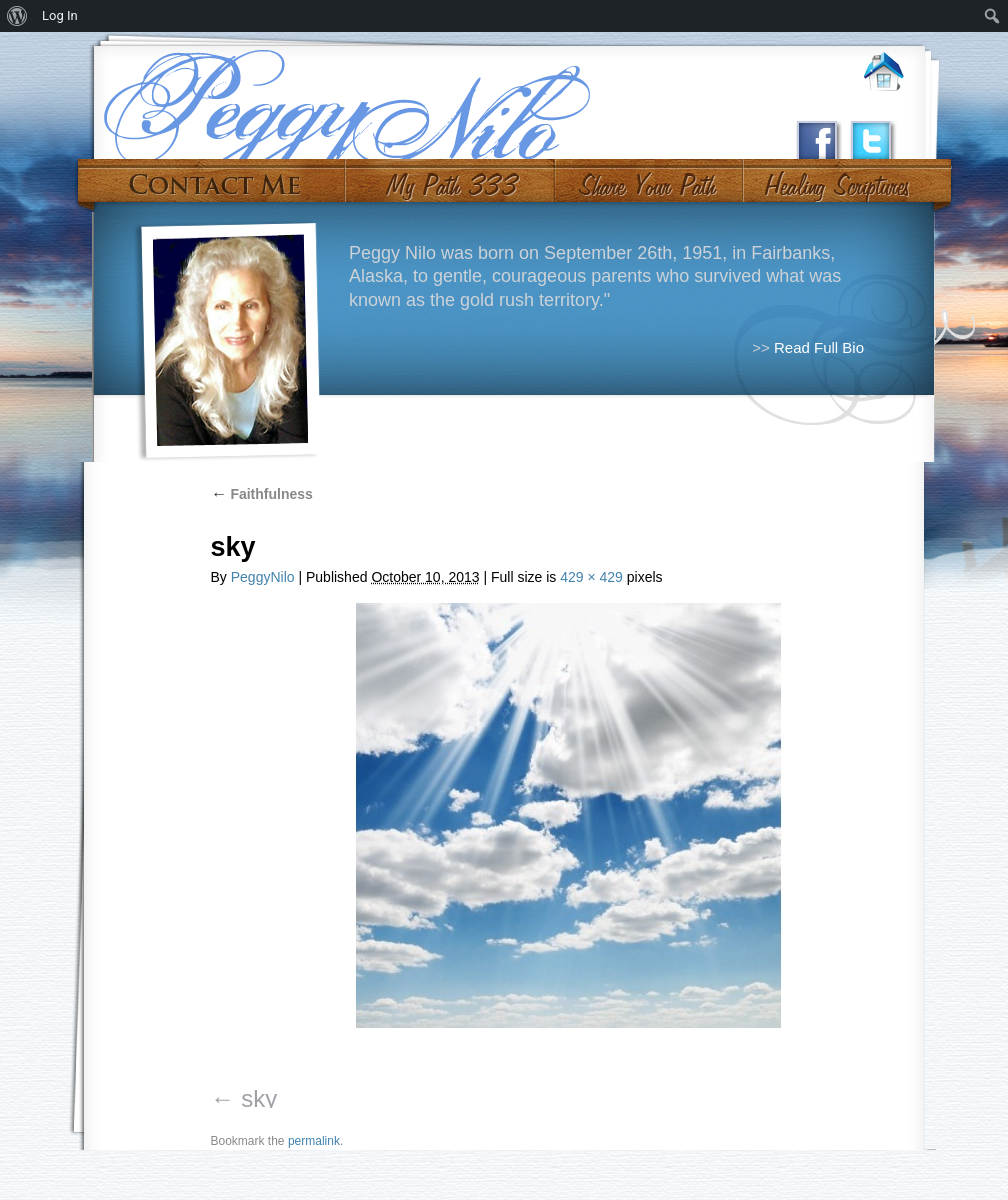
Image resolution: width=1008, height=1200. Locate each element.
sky (259, 1098)
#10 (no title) (835, 178)
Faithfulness (262, 494)
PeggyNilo (263, 577)
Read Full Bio (819, 347)
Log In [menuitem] (60, 15)
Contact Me (214, 178)
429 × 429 (591, 577)
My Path (450, 178)
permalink (314, 1141)
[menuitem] (17, 16)
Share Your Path (646, 178)
